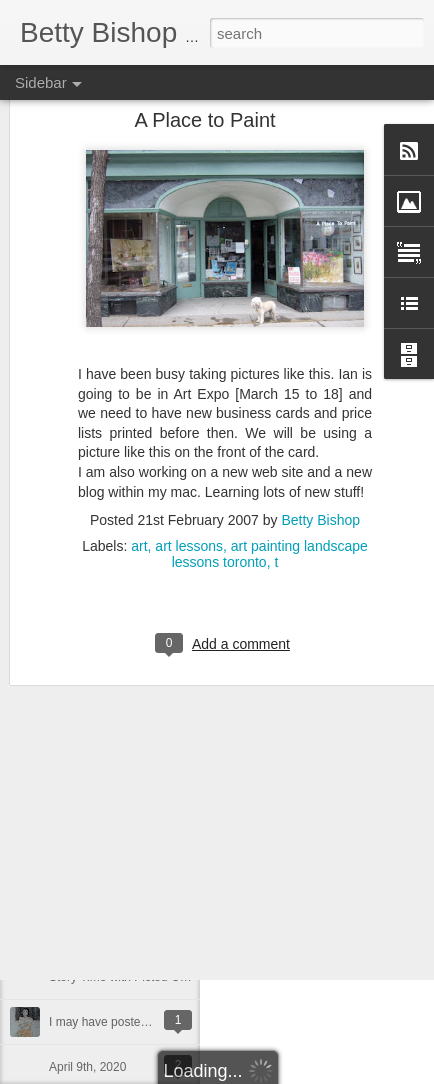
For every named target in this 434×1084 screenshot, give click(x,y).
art (139, 455)
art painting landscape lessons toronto (270, 463)
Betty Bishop (320, 429)
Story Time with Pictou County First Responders (176, 977)
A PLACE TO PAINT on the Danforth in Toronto (173, 797)
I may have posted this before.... (134, 1022)
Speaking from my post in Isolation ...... (152, 887)
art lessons (189, 455)
